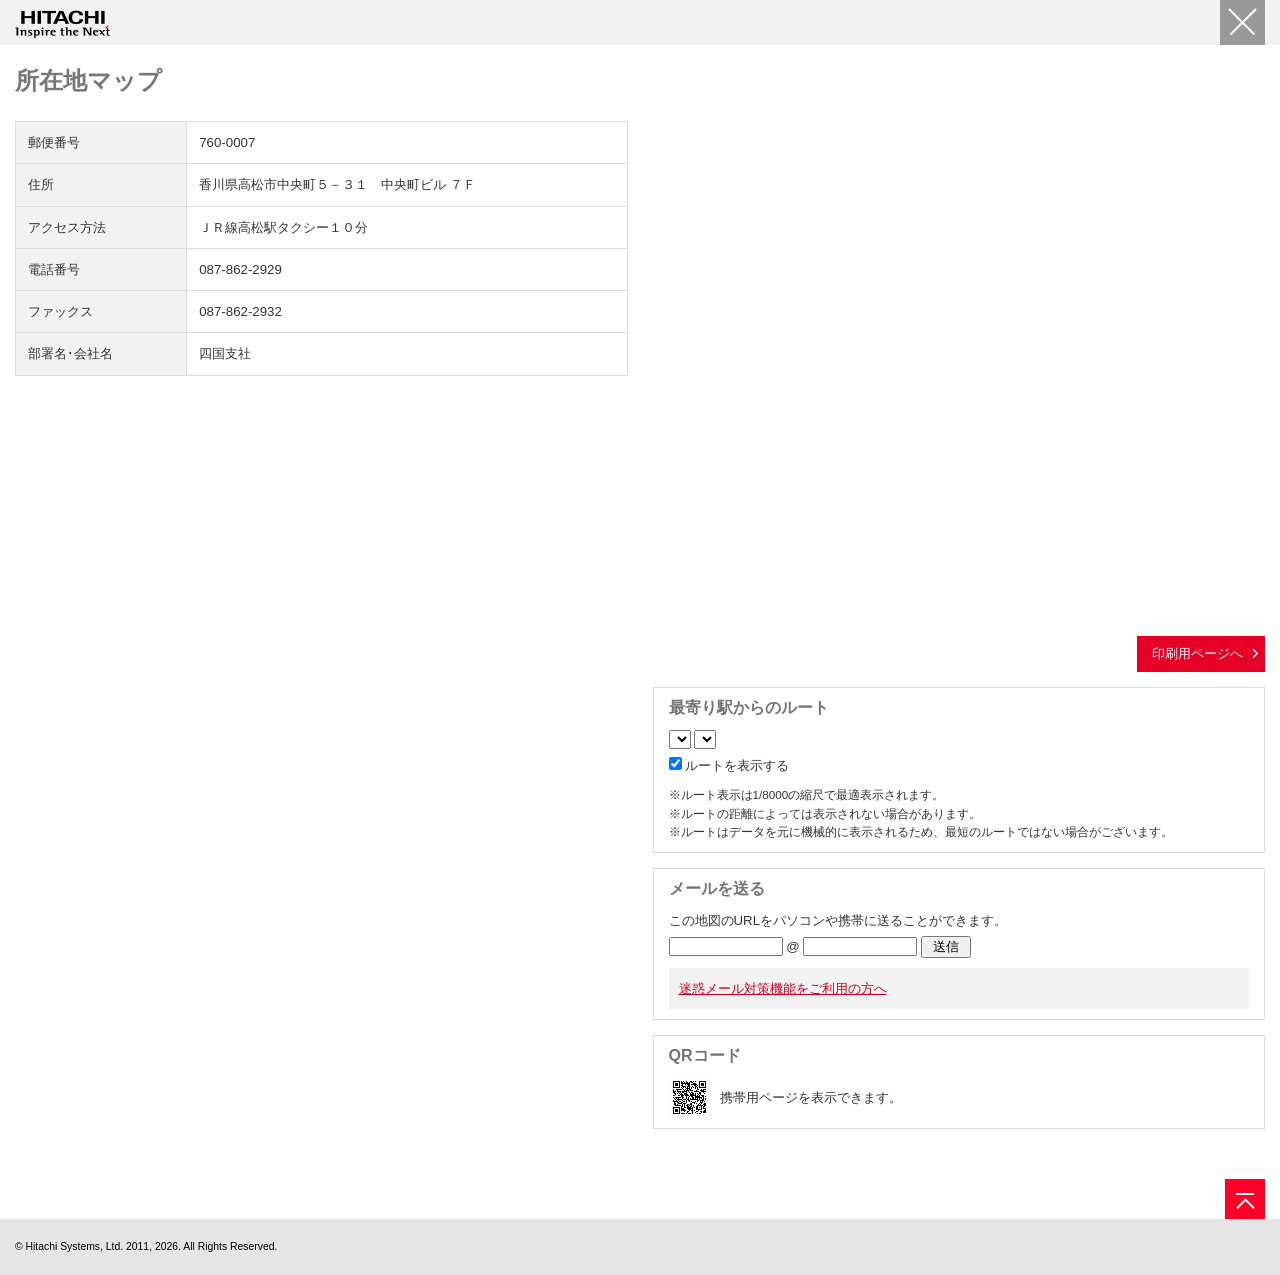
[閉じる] (1242, 22)
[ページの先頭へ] (1245, 1199)
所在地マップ (88, 80)
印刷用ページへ (1197, 653)
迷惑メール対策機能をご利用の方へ (783, 988)
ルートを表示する (737, 765)
